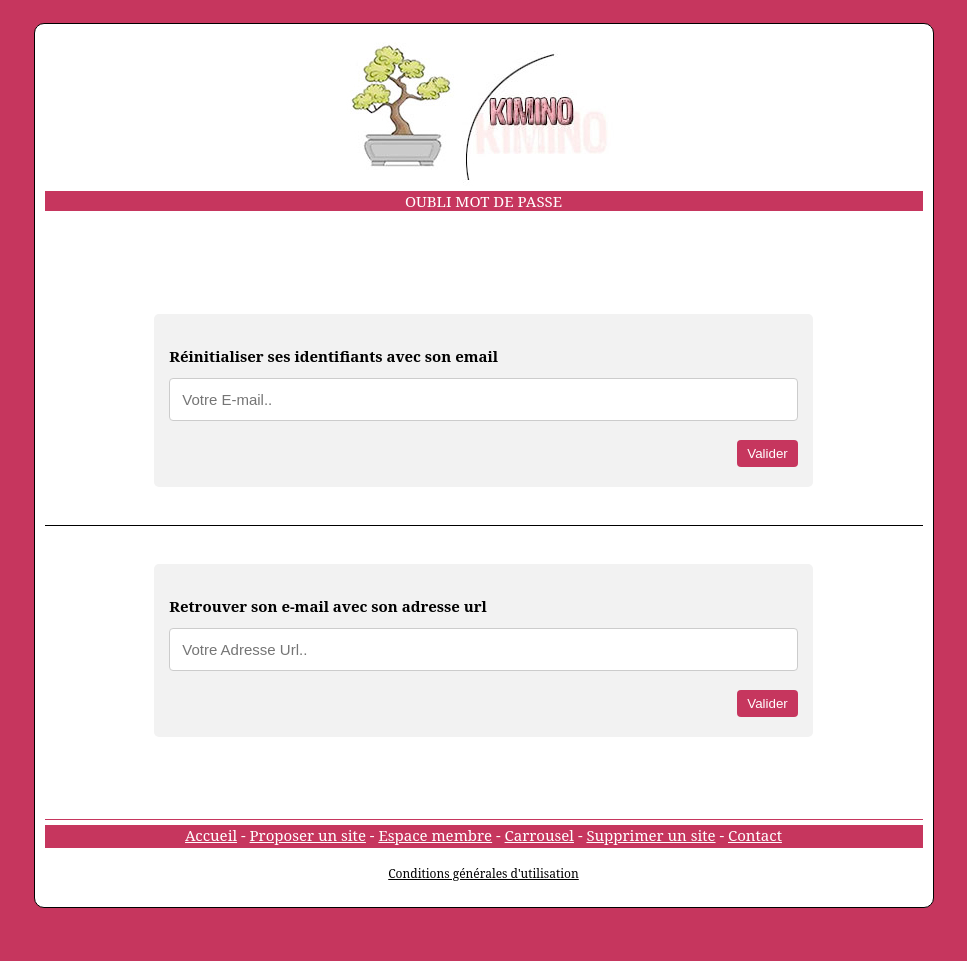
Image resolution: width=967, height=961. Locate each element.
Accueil (211, 835)
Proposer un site (308, 835)
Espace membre (435, 835)
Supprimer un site (650, 835)
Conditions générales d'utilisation (483, 873)
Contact (755, 835)
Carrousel (539, 835)
